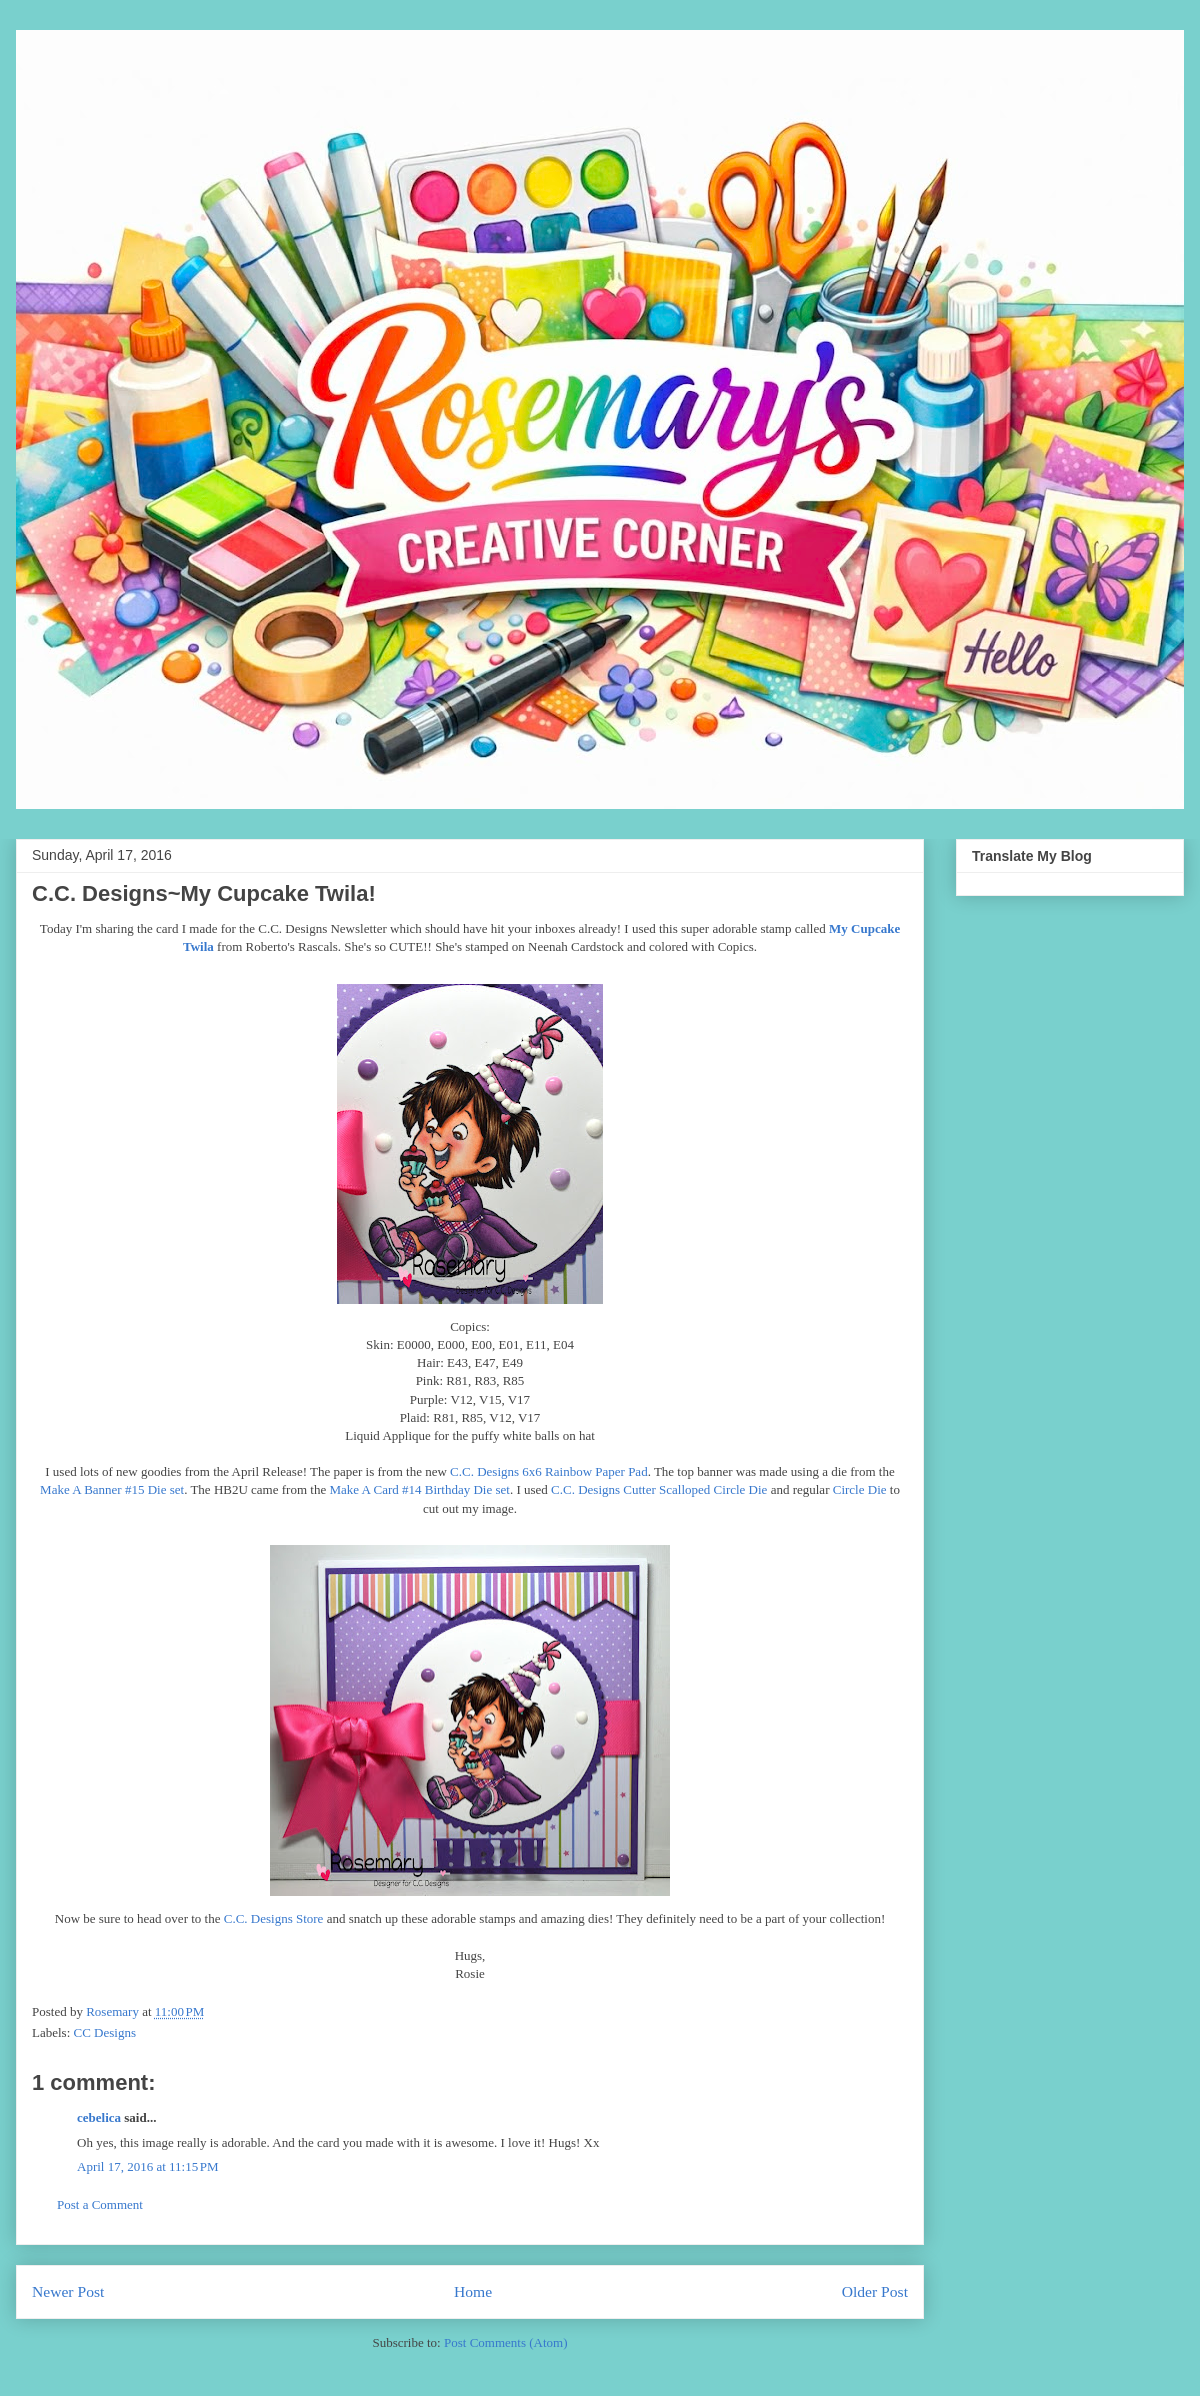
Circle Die (860, 1489)
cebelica (99, 2117)
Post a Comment (100, 2204)
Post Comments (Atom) (506, 2342)
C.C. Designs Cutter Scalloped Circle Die (659, 1489)
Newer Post (68, 2291)
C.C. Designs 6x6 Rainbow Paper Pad (549, 1471)
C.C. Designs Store (274, 1918)
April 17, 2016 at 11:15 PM (148, 2166)
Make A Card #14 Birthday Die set (419, 1489)
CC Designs (105, 2032)
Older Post (875, 2291)
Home (473, 2291)
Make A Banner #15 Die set (112, 1489)
